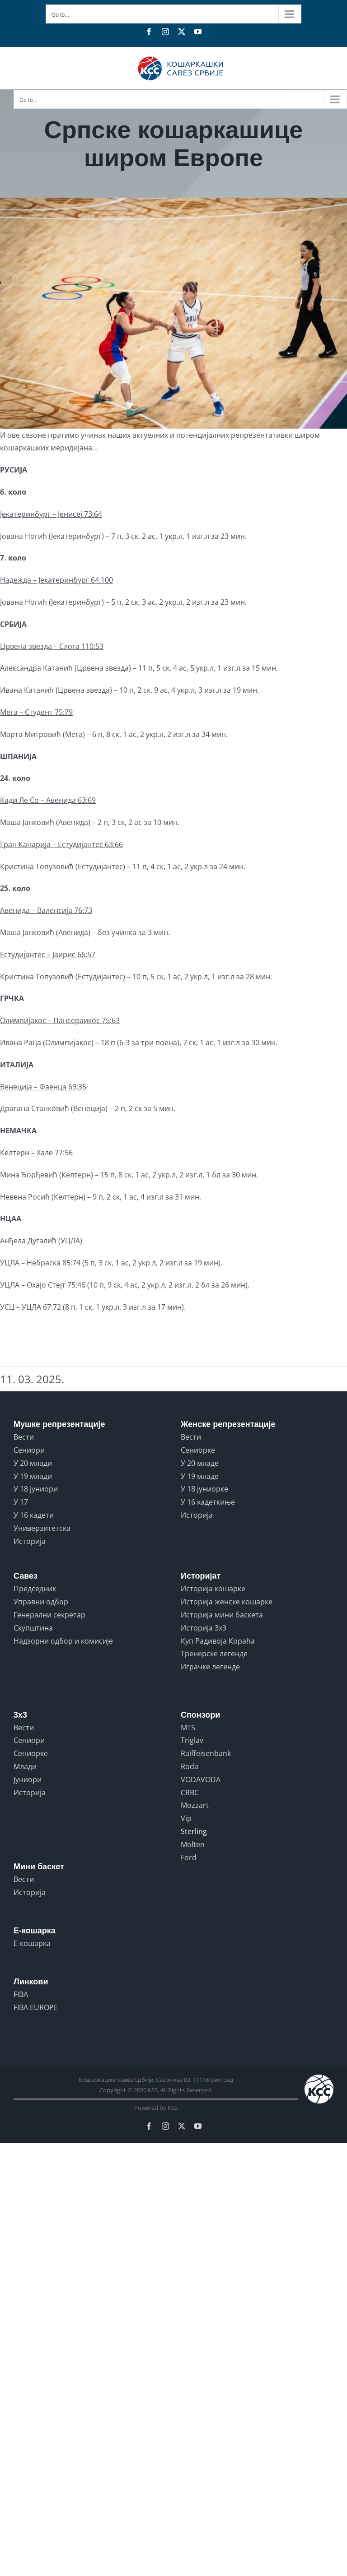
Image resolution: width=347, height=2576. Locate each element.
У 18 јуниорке (204, 1489)
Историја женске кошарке (226, 1602)
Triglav (192, 1740)
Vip (186, 1818)
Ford (189, 1858)
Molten (193, 1844)
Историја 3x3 (203, 1628)
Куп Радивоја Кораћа (218, 1641)
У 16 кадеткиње (208, 1502)
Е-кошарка (32, 1943)
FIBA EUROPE (36, 2007)
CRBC (190, 1793)
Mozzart (195, 1805)
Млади (25, 1766)
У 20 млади (33, 1463)
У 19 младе (200, 1476)
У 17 (21, 1502)
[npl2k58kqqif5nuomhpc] (173, 313)
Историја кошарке (213, 1589)
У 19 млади (33, 1476)
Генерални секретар (49, 1615)
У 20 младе (200, 1463)
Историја (30, 1541)
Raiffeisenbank (206, 1753)
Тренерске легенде (214, 1654)
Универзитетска (42, 1528)
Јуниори (28, 1779)
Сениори (29, 1450)
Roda (189, 1766)
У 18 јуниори (36, 1489)
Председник (35, 1589)
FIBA (21, 1994)
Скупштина (33, 1628)
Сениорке (198, 1450)
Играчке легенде (210, 1667)
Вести (24, 1437)
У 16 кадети (34, 1515)
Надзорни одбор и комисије (63, 1641)
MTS (188, 1728)
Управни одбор (41, 1602)
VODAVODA (200, 1779)
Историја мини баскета (222, 1615)
